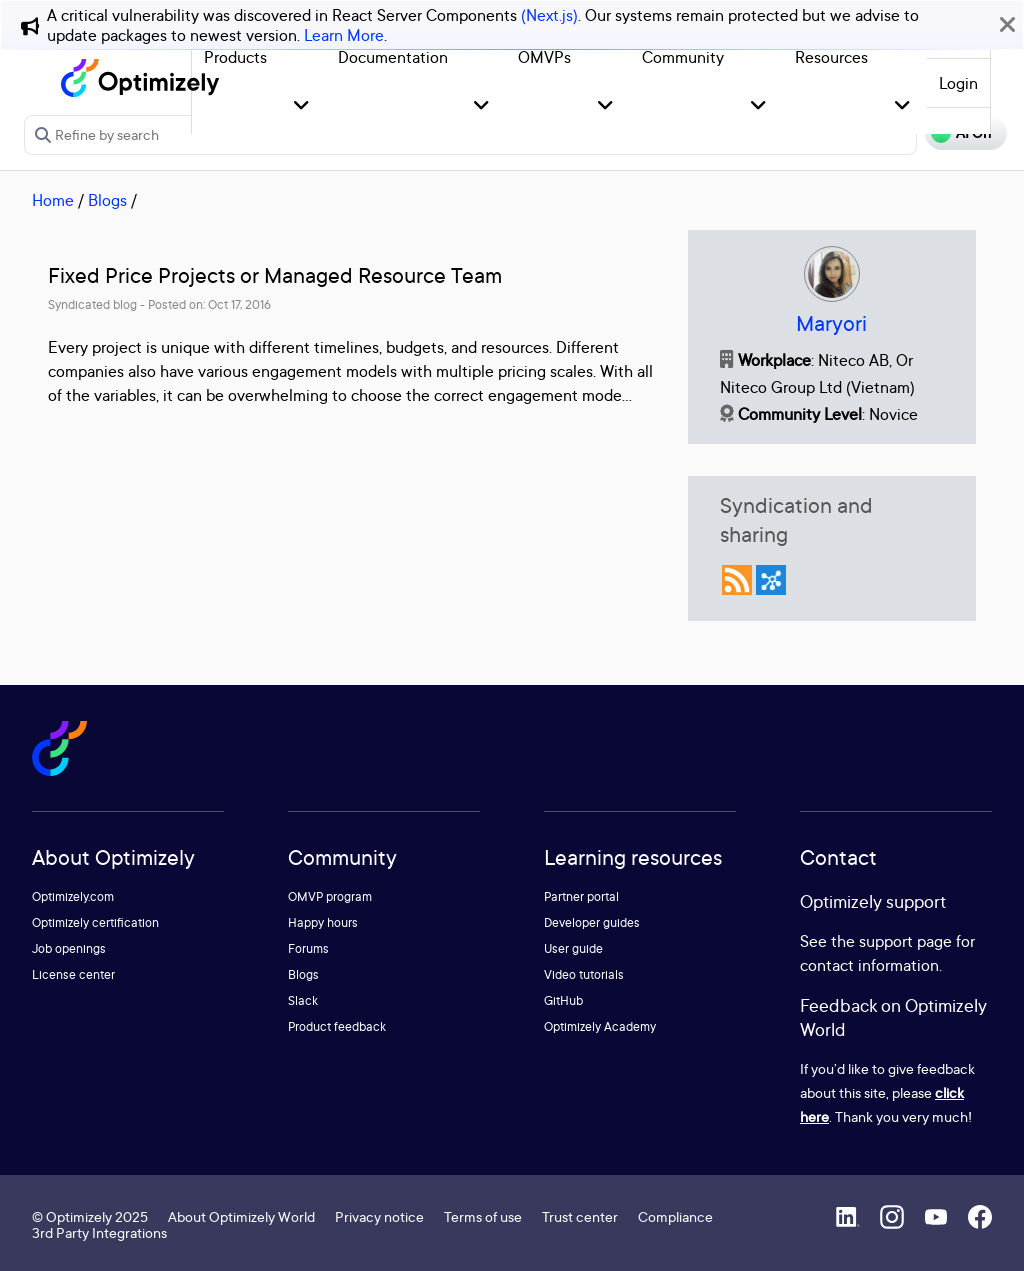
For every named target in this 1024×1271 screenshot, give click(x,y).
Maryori (831, 323)
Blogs (107, 200)
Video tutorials (584, 974)
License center (73, 974)
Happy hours (323, 922)
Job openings (69, 948)
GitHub (563, 1000)
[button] (301, 106)
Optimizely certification (95, 922)
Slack (303, 1000)
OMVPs (544, 57)
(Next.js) (549, 15)
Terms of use (483, 1216)
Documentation (393, 57)
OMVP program (330, 896)
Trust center (580, 1216)
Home (53, 200)
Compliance (675, 1216)
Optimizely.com (73, 896)
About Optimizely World (241, 1216)
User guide (573, 948)
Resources (831, 57)
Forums (308, 948)
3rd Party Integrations (99, 1232)
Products (235, 57)
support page (905, 941)
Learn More (344, 35)
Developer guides (592, 922)
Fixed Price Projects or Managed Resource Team (275, 275)
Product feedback (337, 1026)
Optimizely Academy (600, 1026)
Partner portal (581, 896)
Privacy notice (379, 1216)
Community (683, 57)
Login (958, 83)
